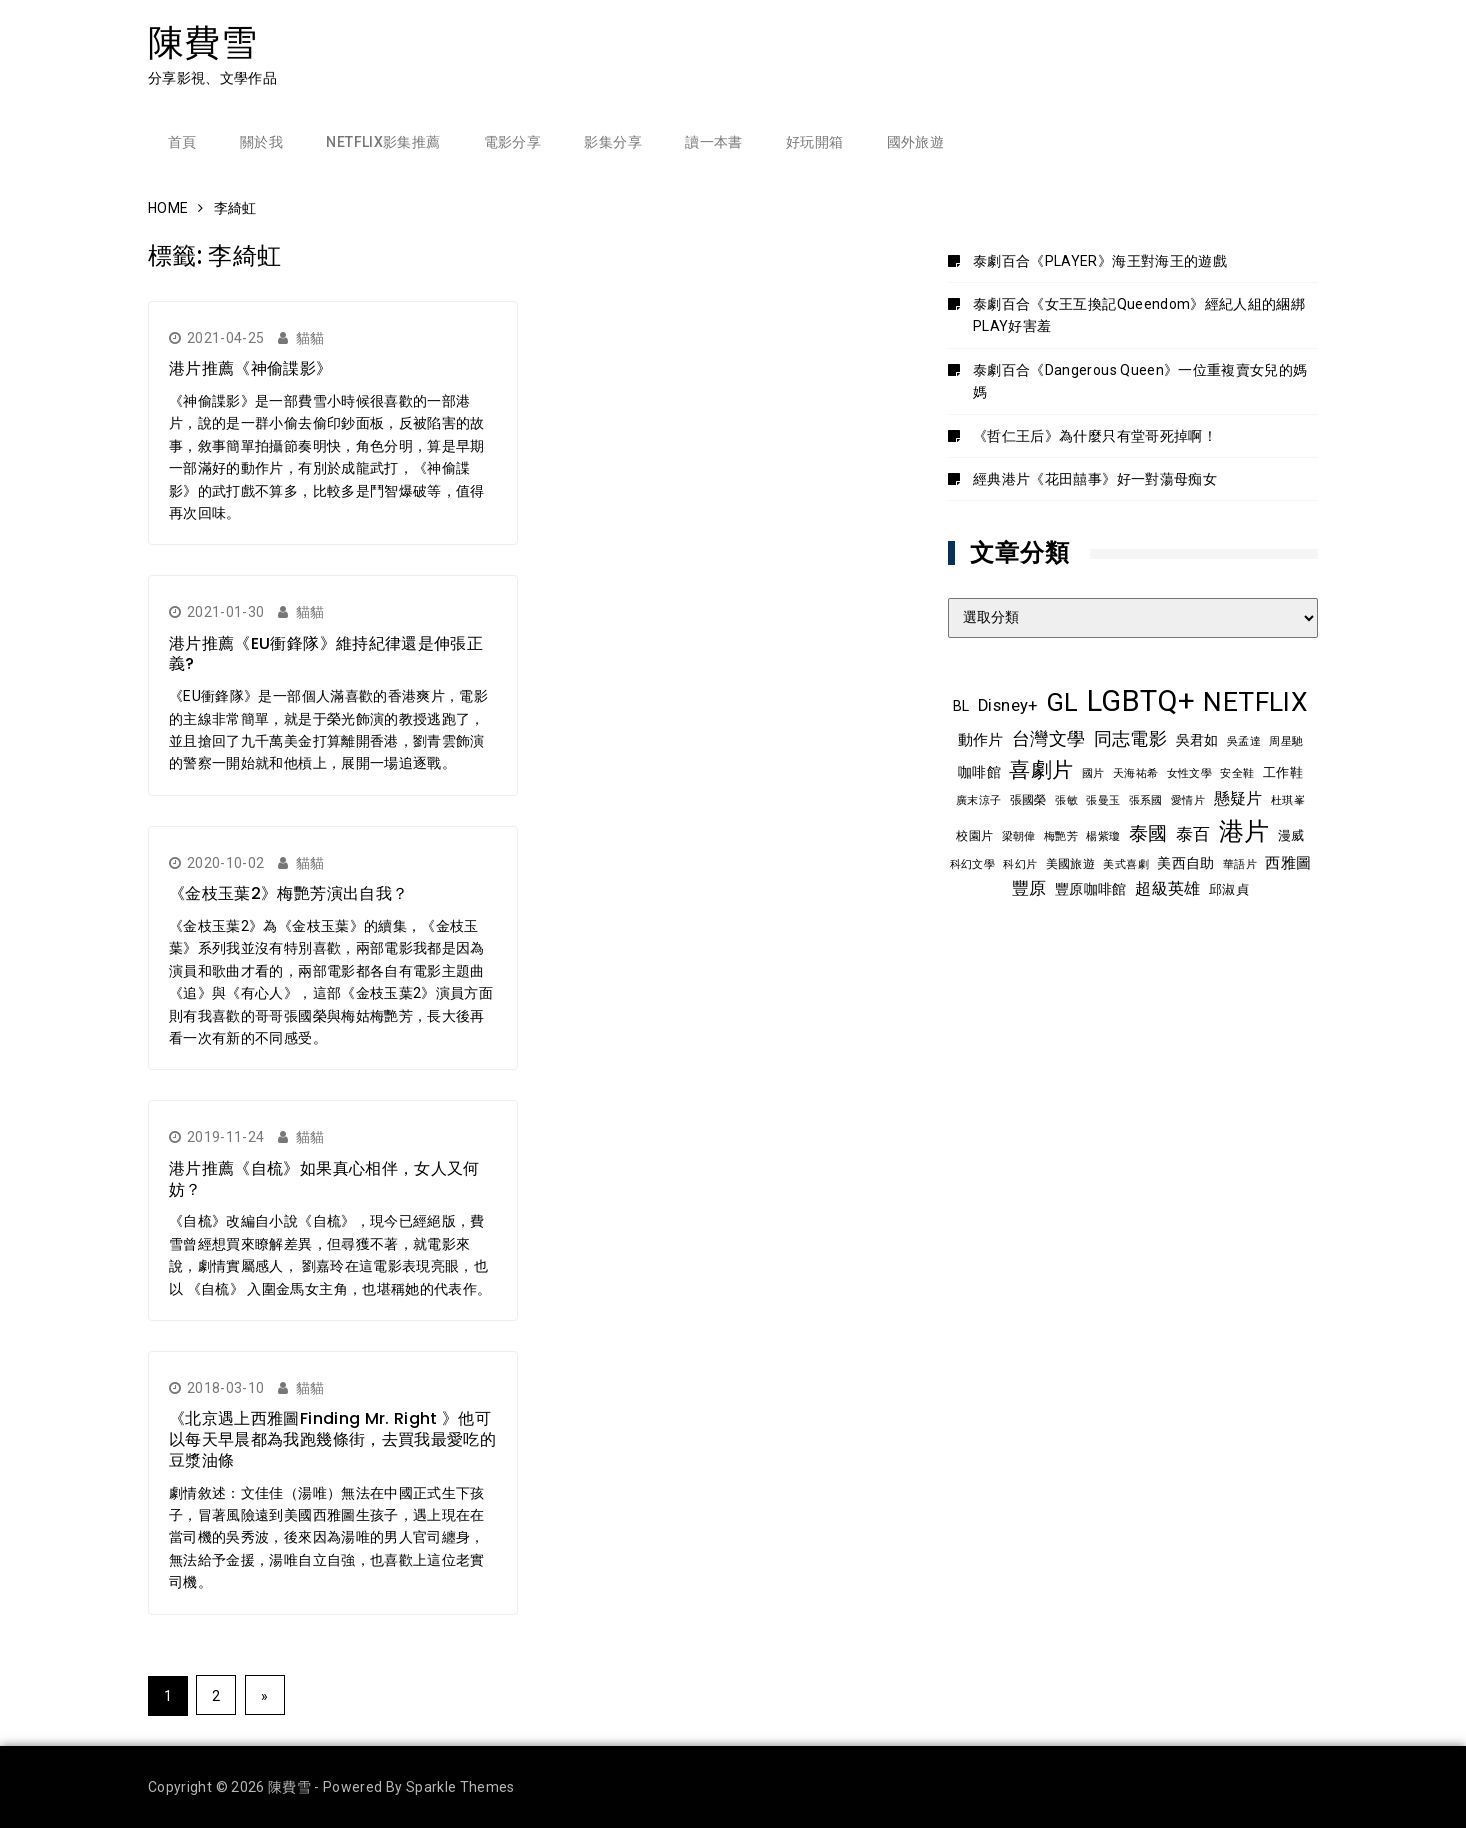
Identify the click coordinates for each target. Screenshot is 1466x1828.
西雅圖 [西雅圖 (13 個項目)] (1288, 863)
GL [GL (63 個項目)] (1062, 702)
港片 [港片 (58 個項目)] (1244, 831)
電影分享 (512, 142)
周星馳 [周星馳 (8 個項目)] (1286, 741)
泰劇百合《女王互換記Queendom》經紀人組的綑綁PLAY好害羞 (1139, 315)
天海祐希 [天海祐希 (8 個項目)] (1135, 773)
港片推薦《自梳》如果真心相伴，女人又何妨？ (324, 1179)
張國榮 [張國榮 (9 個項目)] (1028, 800)
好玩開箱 (814, 142)
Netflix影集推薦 (383, 142)
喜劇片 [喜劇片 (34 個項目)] (1041, 769)
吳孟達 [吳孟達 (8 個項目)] (1244, 741)
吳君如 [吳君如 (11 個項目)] (1197, 740)
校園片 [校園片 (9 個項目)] (974, 836)
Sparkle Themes (460, 1787)
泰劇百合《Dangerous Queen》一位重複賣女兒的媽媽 (1140, 381)
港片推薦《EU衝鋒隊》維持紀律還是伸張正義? (326, 654)
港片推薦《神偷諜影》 (251, 368)
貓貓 (310, 338)
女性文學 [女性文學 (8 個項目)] (1189, 773)
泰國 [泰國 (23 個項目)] (1148, 834)
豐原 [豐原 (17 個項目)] (1029, 888)
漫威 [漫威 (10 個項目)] (1291, 835)
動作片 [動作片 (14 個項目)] (981, 740)
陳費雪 (202, 42)
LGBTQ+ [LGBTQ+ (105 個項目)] (1141, 701)
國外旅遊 (915, 142)
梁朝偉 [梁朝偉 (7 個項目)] (1019, 836)
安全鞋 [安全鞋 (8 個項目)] (1237, 773)
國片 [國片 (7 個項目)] (1093, 773)
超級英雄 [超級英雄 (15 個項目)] (1167, 889)
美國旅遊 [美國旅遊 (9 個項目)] (1070, 864)
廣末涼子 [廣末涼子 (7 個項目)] (978, 800)
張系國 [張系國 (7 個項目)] (1146, 800)
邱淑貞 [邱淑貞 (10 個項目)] (1229, 889)
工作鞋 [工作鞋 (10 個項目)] (1283, 772)
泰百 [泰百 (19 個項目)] (1193, 834)
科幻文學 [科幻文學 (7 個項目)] (972, 864)
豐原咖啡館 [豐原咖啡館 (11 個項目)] (1091, 889)
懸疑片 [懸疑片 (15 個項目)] (1238, 799)
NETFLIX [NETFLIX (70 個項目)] (1255, 702)
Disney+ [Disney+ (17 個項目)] (1007, 705)
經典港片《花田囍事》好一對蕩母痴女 (1095, 479)
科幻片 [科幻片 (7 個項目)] (1020, 864)
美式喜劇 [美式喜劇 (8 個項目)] (1125, 864)
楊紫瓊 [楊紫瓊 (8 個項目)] (1103, 836)
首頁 (182, 142)
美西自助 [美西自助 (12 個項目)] (1185, 863)
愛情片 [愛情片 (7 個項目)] (1188, 800)
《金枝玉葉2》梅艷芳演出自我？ (288, 893)
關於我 (261, 142)
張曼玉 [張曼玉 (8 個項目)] (1103, 800)
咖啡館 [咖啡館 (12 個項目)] (979, 772)
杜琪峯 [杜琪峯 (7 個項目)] (1288, 800)
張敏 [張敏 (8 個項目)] (1066, 800)
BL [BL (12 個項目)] (961, 706)
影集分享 (612, 142)
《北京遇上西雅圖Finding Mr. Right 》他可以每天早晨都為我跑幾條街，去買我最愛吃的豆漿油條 (332, 1439)
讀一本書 (713, 142)
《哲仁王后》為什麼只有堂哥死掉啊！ (1095, 436)
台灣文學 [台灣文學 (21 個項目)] (1048, 738)
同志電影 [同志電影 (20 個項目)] (1130, 739)
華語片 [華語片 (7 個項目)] (1240, 864)
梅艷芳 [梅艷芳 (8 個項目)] (1061, 836)
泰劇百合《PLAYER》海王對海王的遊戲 (1100, 261)
